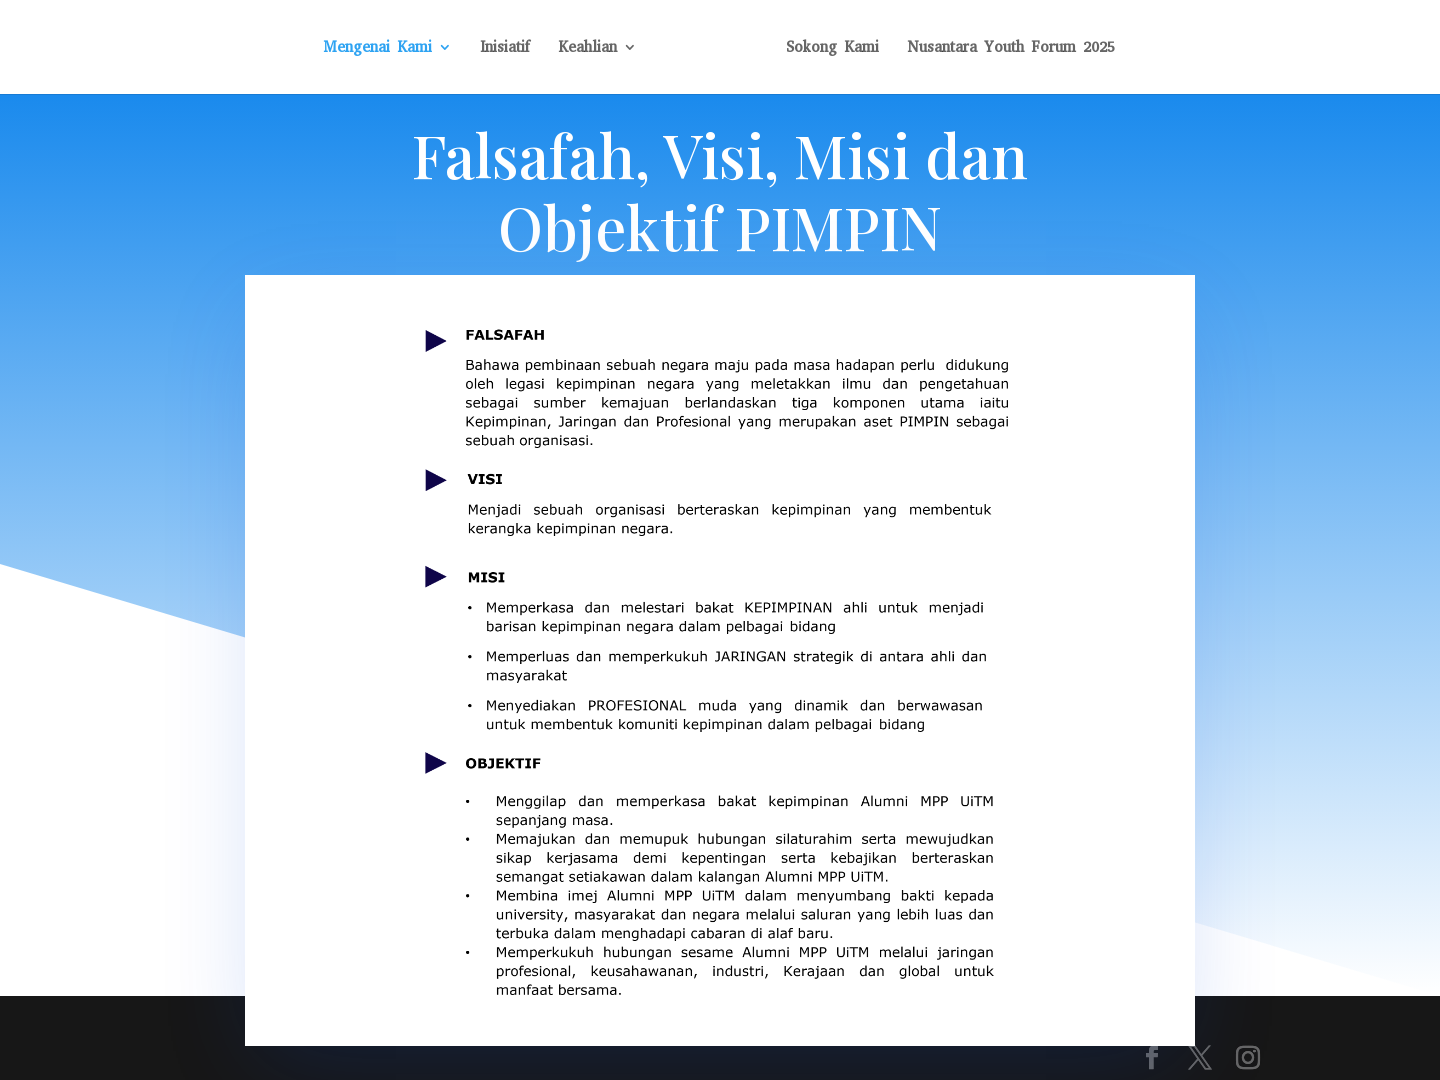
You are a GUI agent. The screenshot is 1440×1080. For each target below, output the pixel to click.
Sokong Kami (832, 48)
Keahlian (587, 48)
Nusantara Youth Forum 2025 (1011, 48)
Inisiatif (505, 48)
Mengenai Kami (377, 48)
